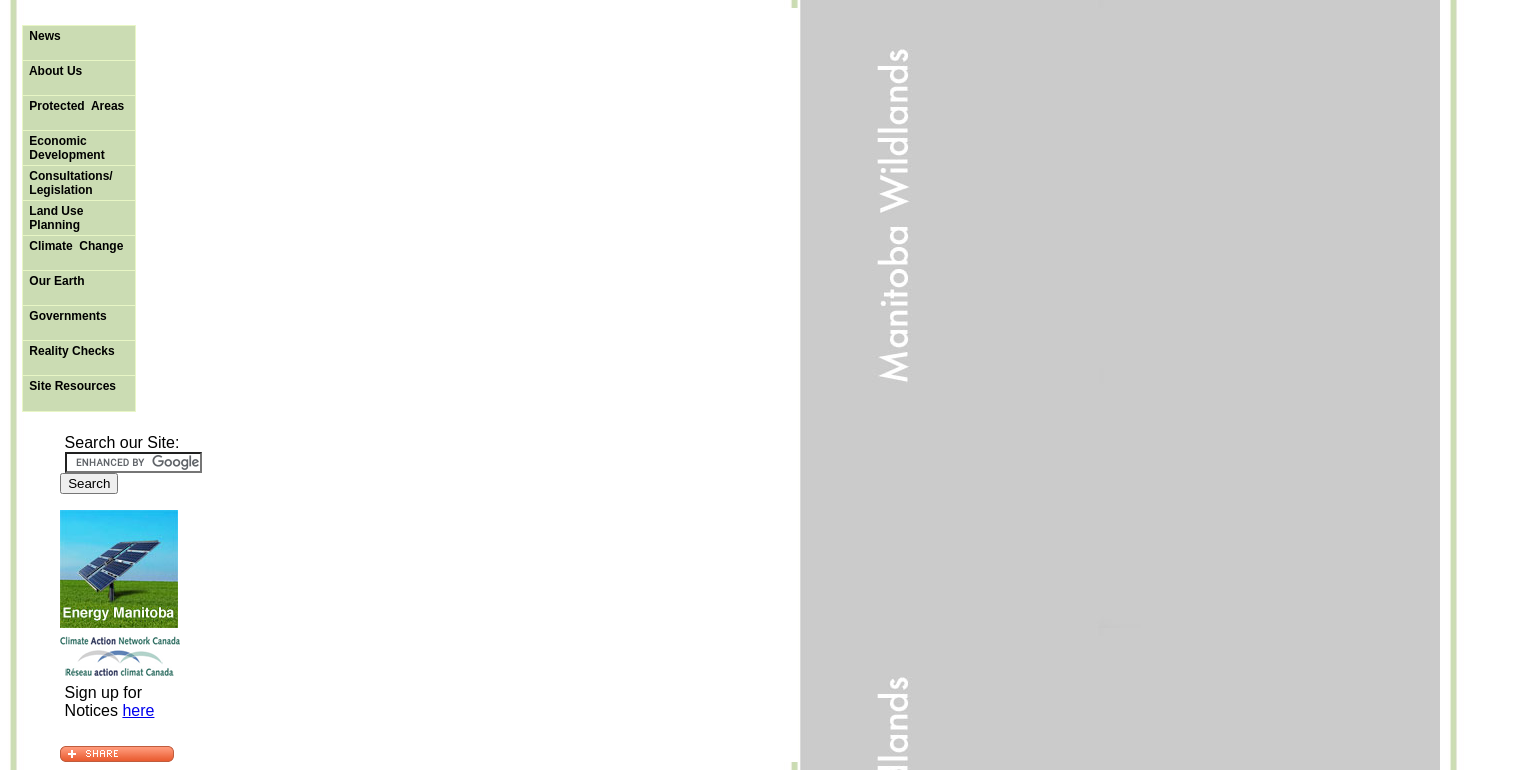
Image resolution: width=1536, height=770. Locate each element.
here (138, 710)
